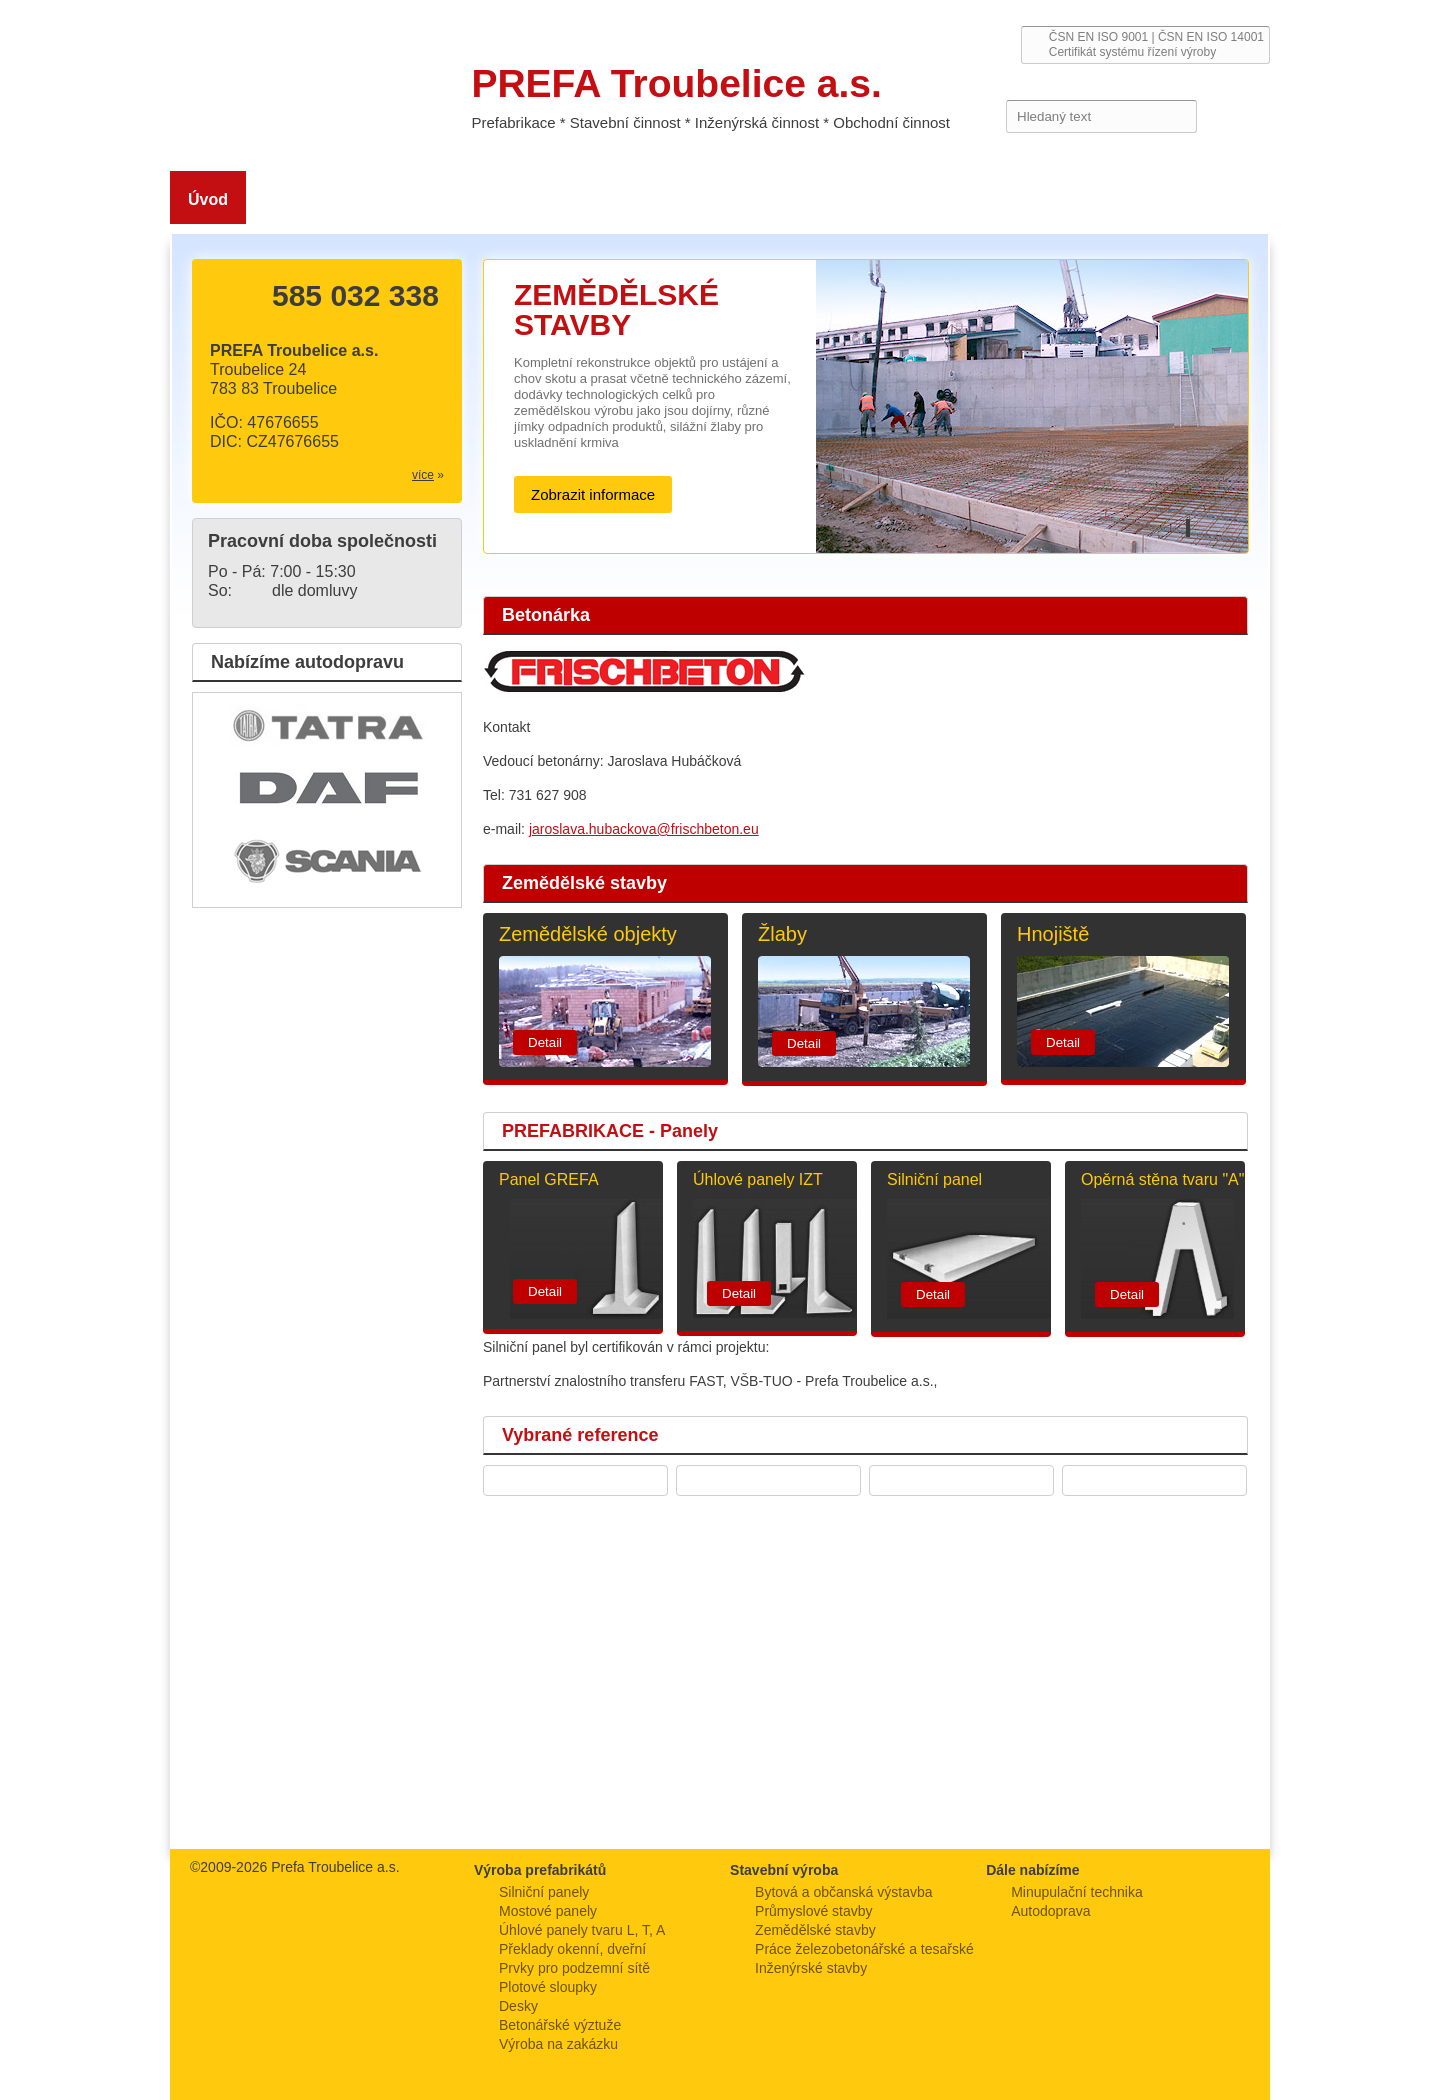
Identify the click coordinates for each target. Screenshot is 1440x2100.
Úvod (208, 199)
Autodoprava (1050, 1911)
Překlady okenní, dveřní (572, 1949)
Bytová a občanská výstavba (843, 1892)
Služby (818, 199)
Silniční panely (544, 1892)
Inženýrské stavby (811, 1968)
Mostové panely (548, 1911)
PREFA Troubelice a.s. (306, 78)
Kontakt (1214, 199)
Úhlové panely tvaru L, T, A (582, 1930)
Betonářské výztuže (560, 2025)
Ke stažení (916, 199)
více (423, 475)
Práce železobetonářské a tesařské (864, 1949)
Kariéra (1125, 199)
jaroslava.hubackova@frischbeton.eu (644, 829)
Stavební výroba (575, 199)
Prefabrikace (713, 199)
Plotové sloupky (548, 1987)
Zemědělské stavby (412, 199)
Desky (518, 2006)
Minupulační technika (1077, 1892)
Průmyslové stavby (813, 1911)
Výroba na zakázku (558, 2044)
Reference (1027, 199)
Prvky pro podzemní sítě (574, 1968)
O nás (285, 199)
